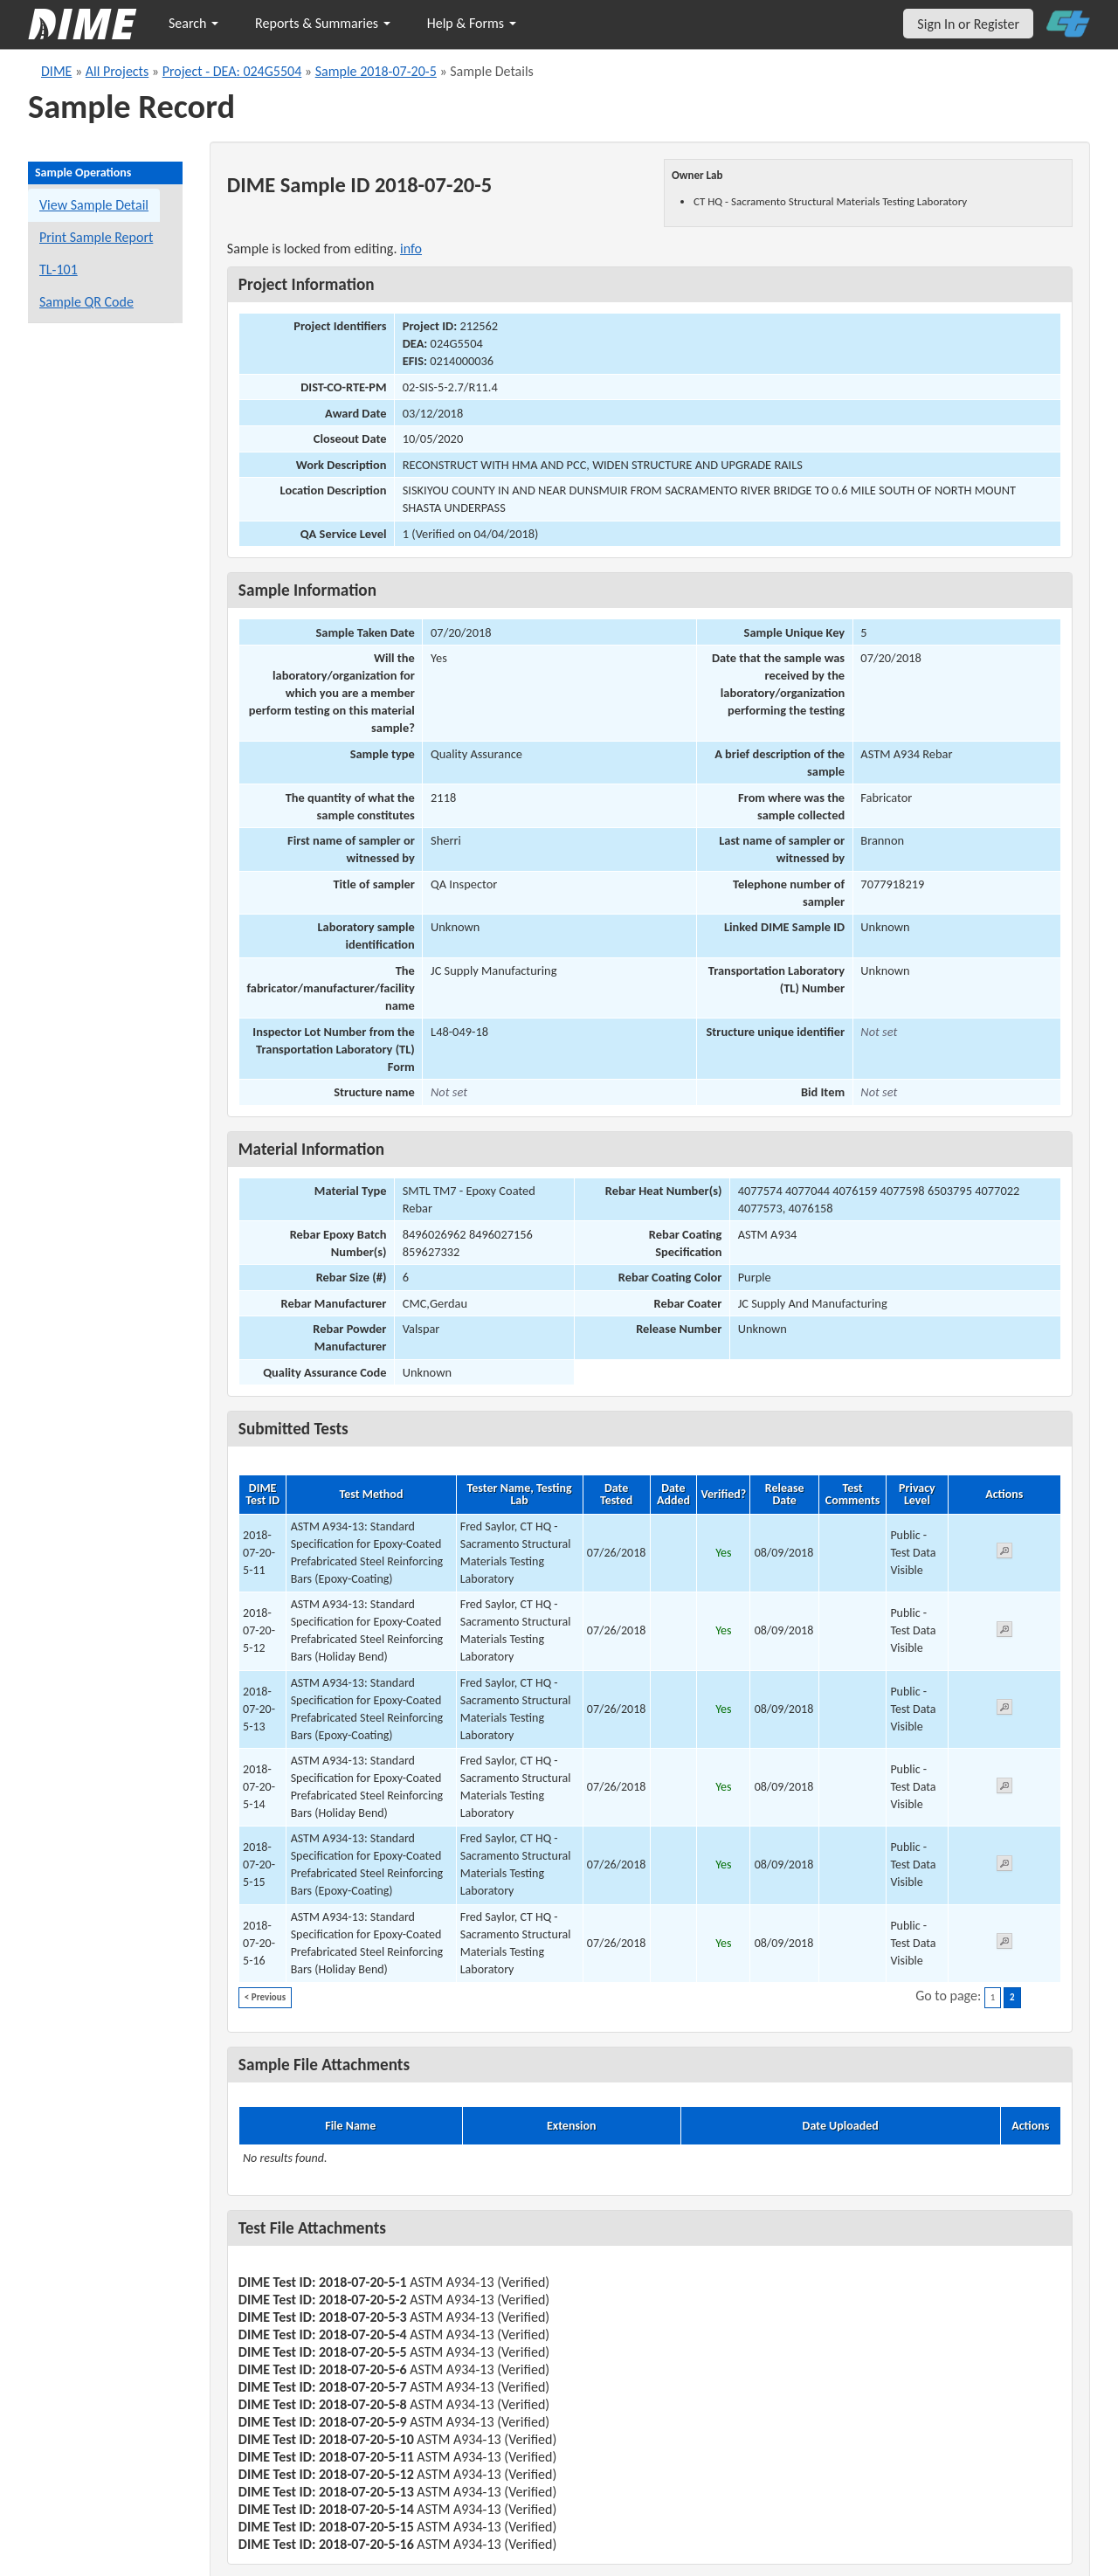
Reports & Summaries (322, 23)
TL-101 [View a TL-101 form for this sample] (58, 269)
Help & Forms (471, 23)
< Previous (265, 1997)
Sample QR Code (86, 302)
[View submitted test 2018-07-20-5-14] (1004, 1788)
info (411, 248)
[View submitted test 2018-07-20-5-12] (1004, 1632)
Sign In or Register (968, 24)
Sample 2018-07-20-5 (376, 71)
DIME (56, 71)
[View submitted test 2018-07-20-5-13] (1004, 1709)
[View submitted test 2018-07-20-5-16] (1004, 1944)
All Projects (117, 71)
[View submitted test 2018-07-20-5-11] (1004, 1553)
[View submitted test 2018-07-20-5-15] (1004, 1866)
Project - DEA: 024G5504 (232, 71)
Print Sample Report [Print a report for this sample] (96, 237)
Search (193, 23)
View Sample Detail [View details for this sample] (93, 205)
